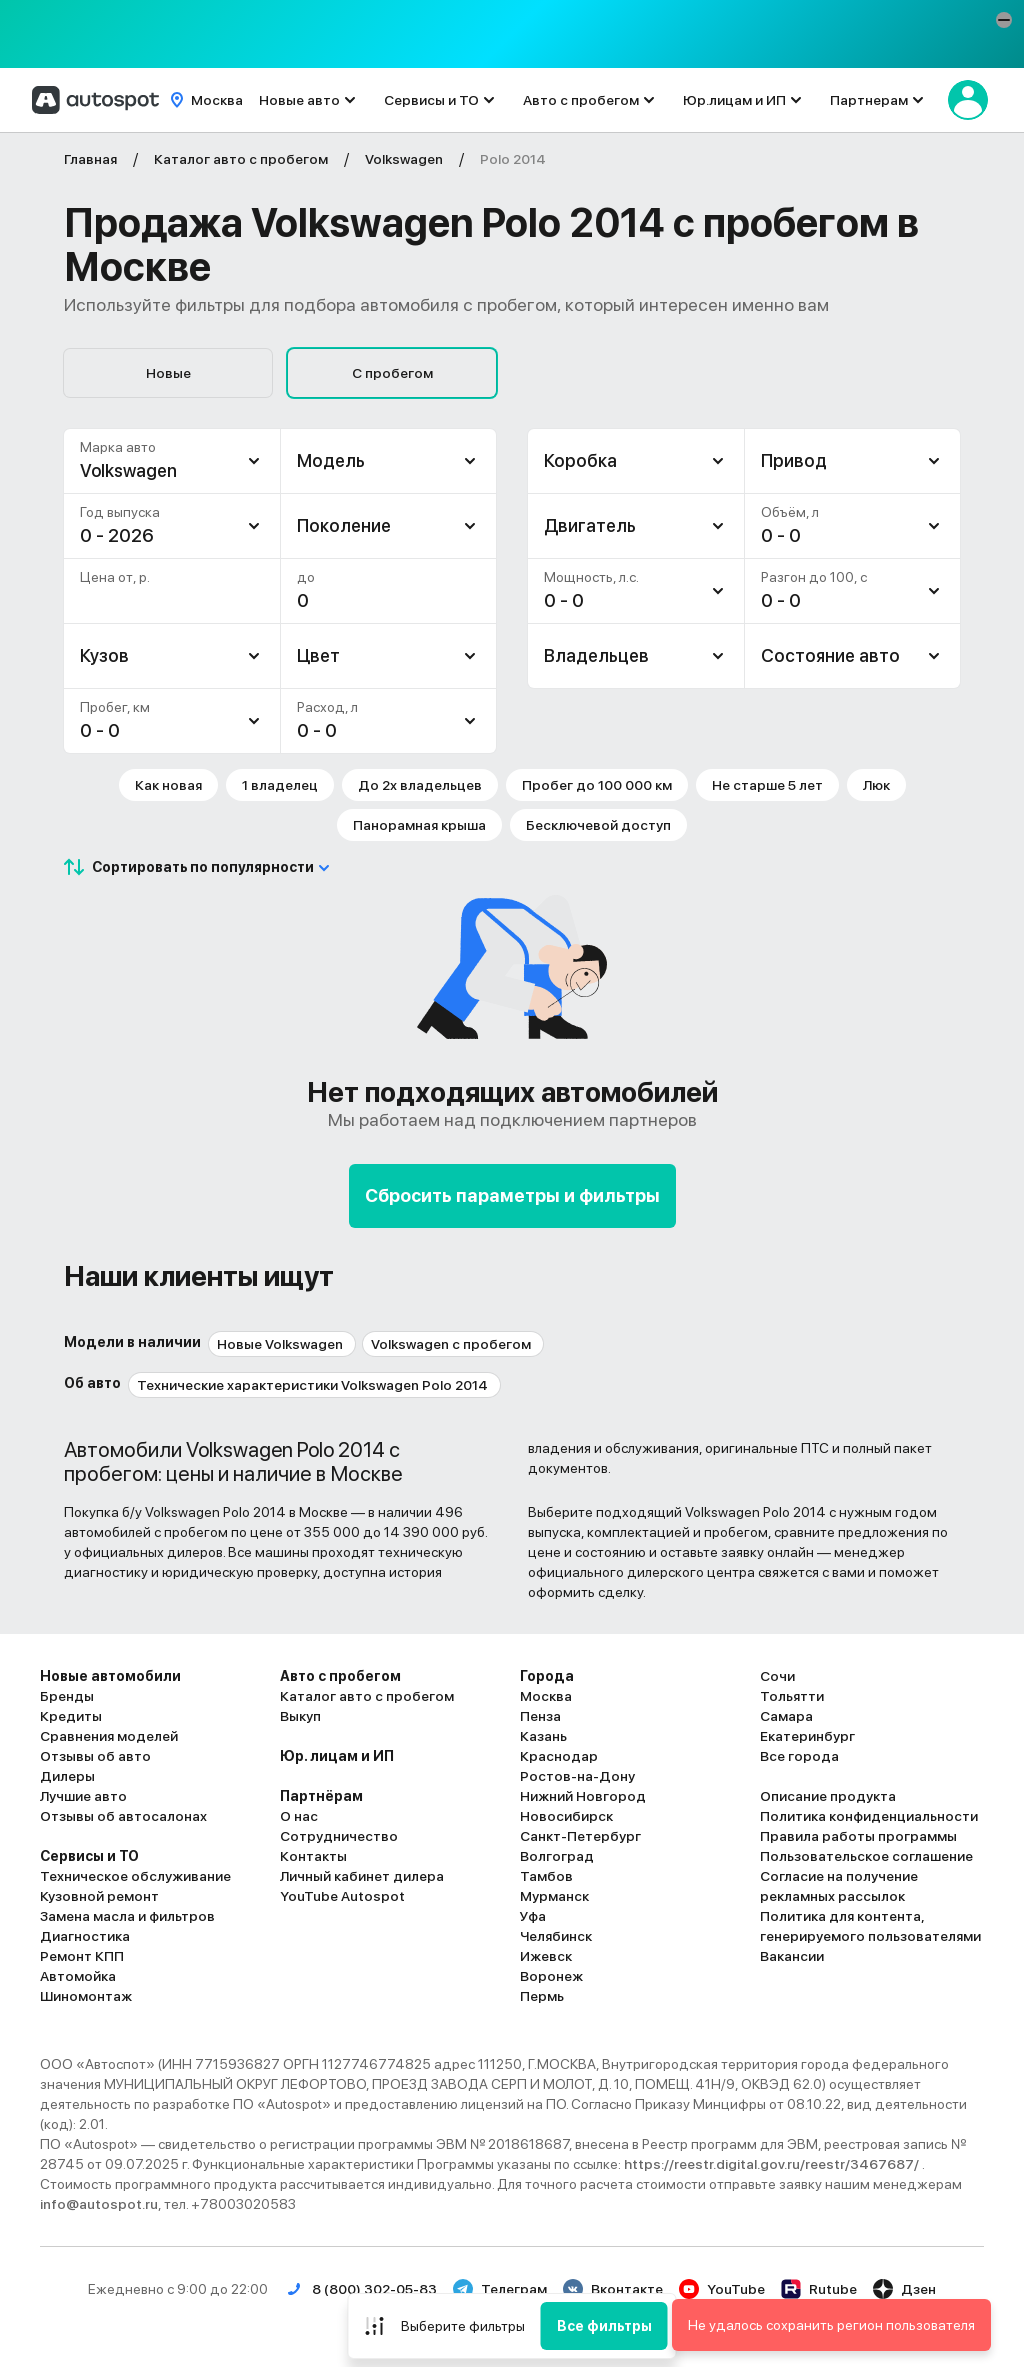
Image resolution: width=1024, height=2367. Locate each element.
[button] (1004, 20)
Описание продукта (828, 1796)
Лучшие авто (83, 1796)
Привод (794, 460)
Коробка (580, 460)
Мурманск (554, 1896)
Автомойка (78, 1976)
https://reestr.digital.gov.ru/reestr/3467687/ (773, 2164)
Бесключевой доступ (598, 825)
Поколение (344, 525)
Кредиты (71, 1716)
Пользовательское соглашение (866, 1856)
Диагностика (85, 1936)
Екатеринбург (807, 1736)
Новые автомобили (110, 1676)
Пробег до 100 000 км (597, 785)
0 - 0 (100, 730)
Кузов (104, 655)
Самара (786, 1716)
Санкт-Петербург (580, 1836)
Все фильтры (604, 2326)
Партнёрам (321, 1796)
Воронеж (551, 1976)
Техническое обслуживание (135, 1876)
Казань (543, 1736)
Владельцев (596, 655)
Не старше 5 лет (767, 785)
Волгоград (557, 1856)
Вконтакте (613, 2289)
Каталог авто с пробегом (367, 1696)
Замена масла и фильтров (127, 1916)
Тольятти (792, 1696)
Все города (799, 1756)
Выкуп (300, 1716)
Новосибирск (566, 1816)
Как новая (168, 785)
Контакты (313, 1856)
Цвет (318, 655)
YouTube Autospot (342, 1896)
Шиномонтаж (86, 1996)
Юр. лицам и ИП (337, 1756)
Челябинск (556, 1936)
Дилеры (67, 1776)
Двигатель (590, 525)
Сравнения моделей (109, 1736)
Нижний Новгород (583, 1796)
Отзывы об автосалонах (123, 1816)
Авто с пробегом (581, 100)
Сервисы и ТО (431, 100)
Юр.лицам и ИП (734, 100)
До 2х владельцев (420, 785)
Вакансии (792, 1956)
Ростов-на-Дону (577, 1776)
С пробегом (392, 373)
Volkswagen (128, 470)
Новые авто (299, 100)
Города (547, 1676)
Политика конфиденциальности (869, 1816)
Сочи (777, 1676)
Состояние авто (830, 655)
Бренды (67, 1696)
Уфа (533, 1916)
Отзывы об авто (95, 1756)
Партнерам (869, 100)
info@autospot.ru (99, 2204)
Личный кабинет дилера (362, 1876)
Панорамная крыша (419, 825)
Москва (546, 1696)
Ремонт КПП (82, 1956)
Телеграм (500, 2289)
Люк (876, 785)
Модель (331, 460)
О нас (299, 1816)
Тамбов (546, 1876)
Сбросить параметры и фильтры (512, 1195)
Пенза (540, 1716)
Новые (168, 373)
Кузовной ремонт (99, 1896)
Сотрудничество (339, 1836)
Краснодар (559, 1756)
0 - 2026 (117, 535)
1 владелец (280, 785)
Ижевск (546, 1956)
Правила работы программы (858, 1836)
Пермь (542, 1996)
